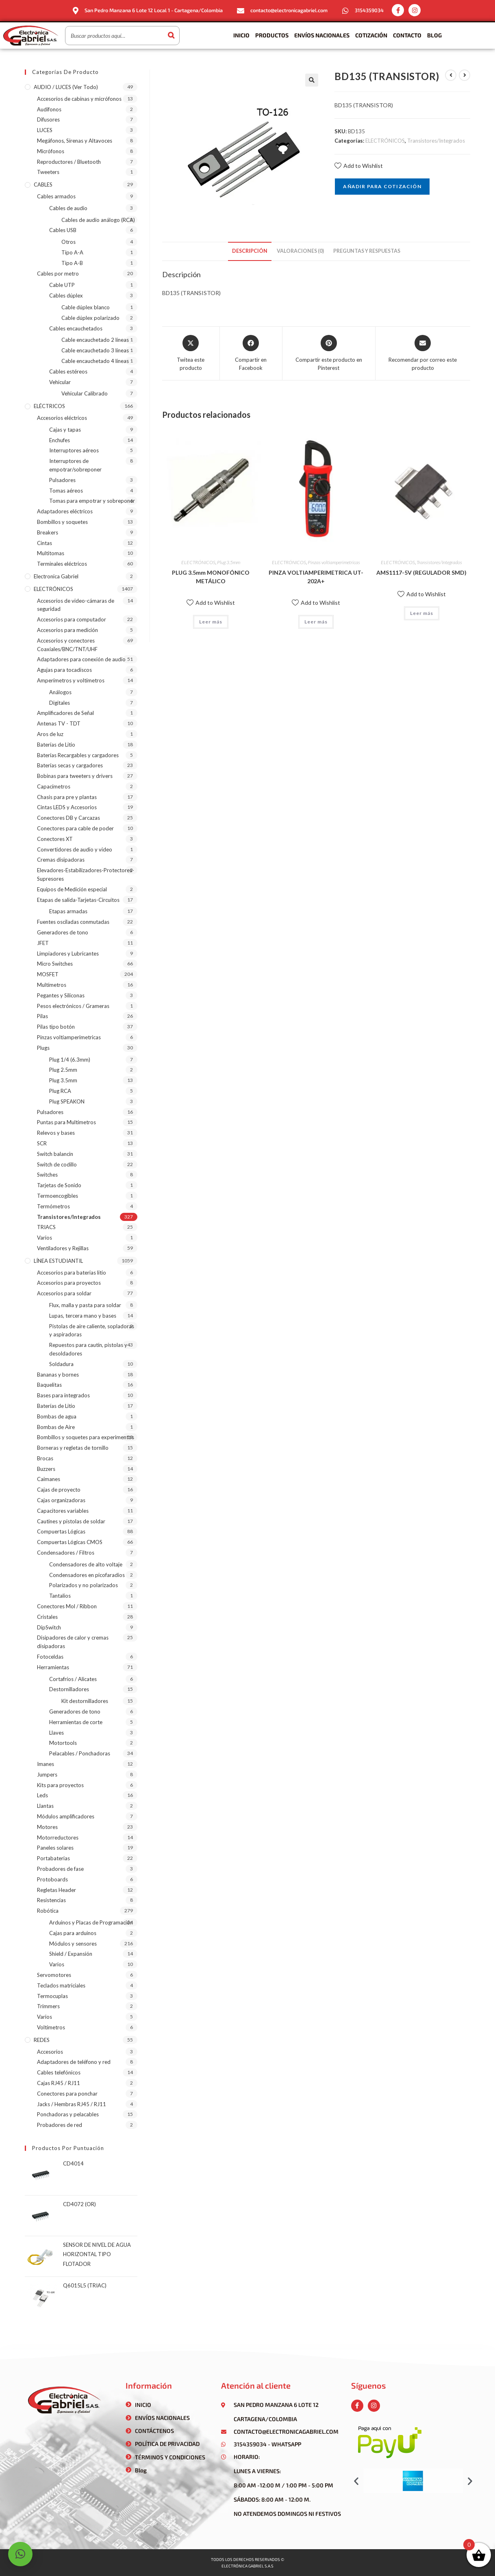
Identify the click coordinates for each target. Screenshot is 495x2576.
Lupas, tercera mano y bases (82, 1315)
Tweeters (48, 172)
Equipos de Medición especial (72, 889)
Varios (44, 1237)
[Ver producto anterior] (450, 75)
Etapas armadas (68, 911)
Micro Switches (55, 963)
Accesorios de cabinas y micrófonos (79, 99)
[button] (356, 2481)
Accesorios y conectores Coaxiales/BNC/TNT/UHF (67, 644)
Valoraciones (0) (300, 251)
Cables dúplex (66, 295)
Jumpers (47, 1774)
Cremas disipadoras (61, 859)
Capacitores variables (63, 1510)
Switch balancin (55, 1154)
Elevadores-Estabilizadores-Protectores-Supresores (85, 874)
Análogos (60, 692)
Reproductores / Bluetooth (69, 162)
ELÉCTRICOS (49, 406)
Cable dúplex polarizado (90, 318)
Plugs (43, 1048)
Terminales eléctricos (62, 563)
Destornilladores (69, 1689)
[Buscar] (171, 35)
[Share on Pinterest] (328, 353)
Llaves (56, 1732)
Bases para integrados (63, 1395)
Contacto (407, 35)
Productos (272, 35)
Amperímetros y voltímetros (70, 680)
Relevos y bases (56, 1132)
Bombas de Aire (56, 1427)
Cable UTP (62, 285)
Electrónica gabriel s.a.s (247, 2565)
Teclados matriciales (61, 1985)
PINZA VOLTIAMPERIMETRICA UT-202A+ (316, 576)
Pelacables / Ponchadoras (79, 1753)
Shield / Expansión (70, 1953)
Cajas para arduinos (72, 1933)
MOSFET (48, 974)
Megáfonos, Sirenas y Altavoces (74, 140)
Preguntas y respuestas (366, 251)
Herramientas (53, 1667)
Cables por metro (58, 273)
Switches (47, 1174)
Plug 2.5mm (63, 1069)
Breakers (47, 532)
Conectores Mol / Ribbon (67, 1606)
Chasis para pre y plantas (67, 797)
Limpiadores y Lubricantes (68, 953)
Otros (68, 242)
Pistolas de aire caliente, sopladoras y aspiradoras (91, 1330)
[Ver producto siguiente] (464, 75)
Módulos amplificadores (65, 1816)
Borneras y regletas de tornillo (73, 1447)
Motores (47, 1827)
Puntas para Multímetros (66, 1122)
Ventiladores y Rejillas (63, 1248)
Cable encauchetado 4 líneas (95, 361)
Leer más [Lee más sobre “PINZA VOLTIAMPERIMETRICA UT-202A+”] (316, 622)
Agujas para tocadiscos (64, 670)
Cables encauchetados (75, 328)
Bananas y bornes (58, 1374)
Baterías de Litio (56, 744)
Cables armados (56, 196)
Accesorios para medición (67, 630)
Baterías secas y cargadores (70, 765)
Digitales (59, 702)
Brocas (45, 1458)
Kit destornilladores (84, 1701)
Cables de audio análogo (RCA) (98, 220)
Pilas (42, 1016)
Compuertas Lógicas (61, 1531)
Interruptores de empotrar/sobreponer (75, 465)
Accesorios (50, 2051)
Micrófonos (50, 151)
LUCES (44, 130)
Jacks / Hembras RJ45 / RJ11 (71, 2104)
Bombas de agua (56, 1416)
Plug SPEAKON (67, 1101)
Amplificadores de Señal (65, 713)
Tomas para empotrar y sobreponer (92, 500)
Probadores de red (59, 2125)
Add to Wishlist (358, 165)
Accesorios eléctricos (62, 418)
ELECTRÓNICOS (385, 140)
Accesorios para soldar (64, 1293)
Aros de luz (50, 734)
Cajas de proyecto (58, 1489)
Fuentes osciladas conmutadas (73, 922)
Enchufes (59, 440)
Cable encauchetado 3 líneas (95, 350)
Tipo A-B (72, 263)
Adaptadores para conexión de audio (81, 659)
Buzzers (46, 1469)
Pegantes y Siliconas (61, 995)
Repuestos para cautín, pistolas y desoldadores (88, 1349)
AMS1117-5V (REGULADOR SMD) (421, 572)
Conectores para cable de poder (75, 828)
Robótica (48, 1910)
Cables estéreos (68, 371)
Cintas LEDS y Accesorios (67, 807)
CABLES (43, 184)
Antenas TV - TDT (58, 723)
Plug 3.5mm (228, 562)
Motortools (63, 1743)
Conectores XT (55, 839)
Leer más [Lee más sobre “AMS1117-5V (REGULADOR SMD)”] (421, 613)
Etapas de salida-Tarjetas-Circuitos (78, 900)
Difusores (48, 119)
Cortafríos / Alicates (73, 1679)
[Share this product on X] (191, 353)
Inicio (241, 35)
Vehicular (60, 382)
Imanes (45, 1764)
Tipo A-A (72, 252)
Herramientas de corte (75, 1722)
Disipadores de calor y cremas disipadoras (73, 1641)
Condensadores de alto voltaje (85, 1564)
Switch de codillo (57, 1164)
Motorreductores (57, 1837)
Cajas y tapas (65, 429)
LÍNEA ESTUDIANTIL (58, 1261)
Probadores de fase (60, 1869)
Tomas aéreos (66, 490)
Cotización (371, 35)
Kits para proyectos (60, 1785)
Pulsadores (62, 480)
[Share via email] (423, 353)
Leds (42, 1795)
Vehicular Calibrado (84, 393)
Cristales (47, 1617)
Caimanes (48, 1479)
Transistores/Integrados (436, 140)
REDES (42, 2040)
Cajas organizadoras (61, 1500)
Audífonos (49, 109)
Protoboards (52, 1879)
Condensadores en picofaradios (87, 1575)
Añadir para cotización (382, 186)
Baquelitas (49, 1384)
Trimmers (48, 2006)
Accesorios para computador (71, 619)
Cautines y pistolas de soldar (71, 1521)
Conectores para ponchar (67, 2093)
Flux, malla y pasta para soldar (85, 1305)
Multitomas (50, 553)
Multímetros (51, 985)
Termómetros (53, 1206)
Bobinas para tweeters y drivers (75, 776)
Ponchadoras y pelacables (68, 2114)
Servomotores (54, 1975)
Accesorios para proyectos (69, 1282)
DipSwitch (49, 1627)
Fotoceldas (50, 1656)
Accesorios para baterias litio (71, 1272)
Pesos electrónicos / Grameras (73, 1006)
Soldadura (61, 1364)
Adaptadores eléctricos (65, 511)
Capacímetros (53, 786)
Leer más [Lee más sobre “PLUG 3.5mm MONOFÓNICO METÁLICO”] (210, 622)
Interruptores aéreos (74, 450)
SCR (42, 1143)
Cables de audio (68, 208)
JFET (43, 943)
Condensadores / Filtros (65, 1552)
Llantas (45, 1806)
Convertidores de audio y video (74, 849)
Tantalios (60, 1595)
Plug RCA (60, 1091)
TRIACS (46, 1227)
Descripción (249, 251)
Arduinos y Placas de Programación (91, 1922)
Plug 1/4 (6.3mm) (69, 1059)
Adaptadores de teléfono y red (74, 2062)
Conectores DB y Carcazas (68, 818)
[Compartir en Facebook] (251, 353)
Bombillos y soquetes (62, 522)
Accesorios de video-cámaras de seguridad (75, 605)
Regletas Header (56, 1890)
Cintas (44, 543)
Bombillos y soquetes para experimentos (85, 1437)
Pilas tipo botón (56, 1026)
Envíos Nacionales (322, 35)
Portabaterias (53, 1858)
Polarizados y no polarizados (83, 1585)
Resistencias (51, 1900)
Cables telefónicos (58, 2072)
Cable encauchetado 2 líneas (95, 340)
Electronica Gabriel (56, 576)
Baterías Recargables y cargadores (78, 755)
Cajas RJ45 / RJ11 (58, 2083)
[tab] (249, 251)
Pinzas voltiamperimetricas (334, 562)
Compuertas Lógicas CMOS (69, 1542)
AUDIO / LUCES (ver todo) (66, 87)
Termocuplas (52, 1996)
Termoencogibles (57, 1195)
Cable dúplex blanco (85, 307)
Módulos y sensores (73, 1943)
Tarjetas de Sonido (59, 1185)
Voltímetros (51, 2027)
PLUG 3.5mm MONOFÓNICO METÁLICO (211, 576)
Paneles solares (55, 1847)
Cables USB (62, 230)
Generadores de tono (62, 932)
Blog (434, 35)
